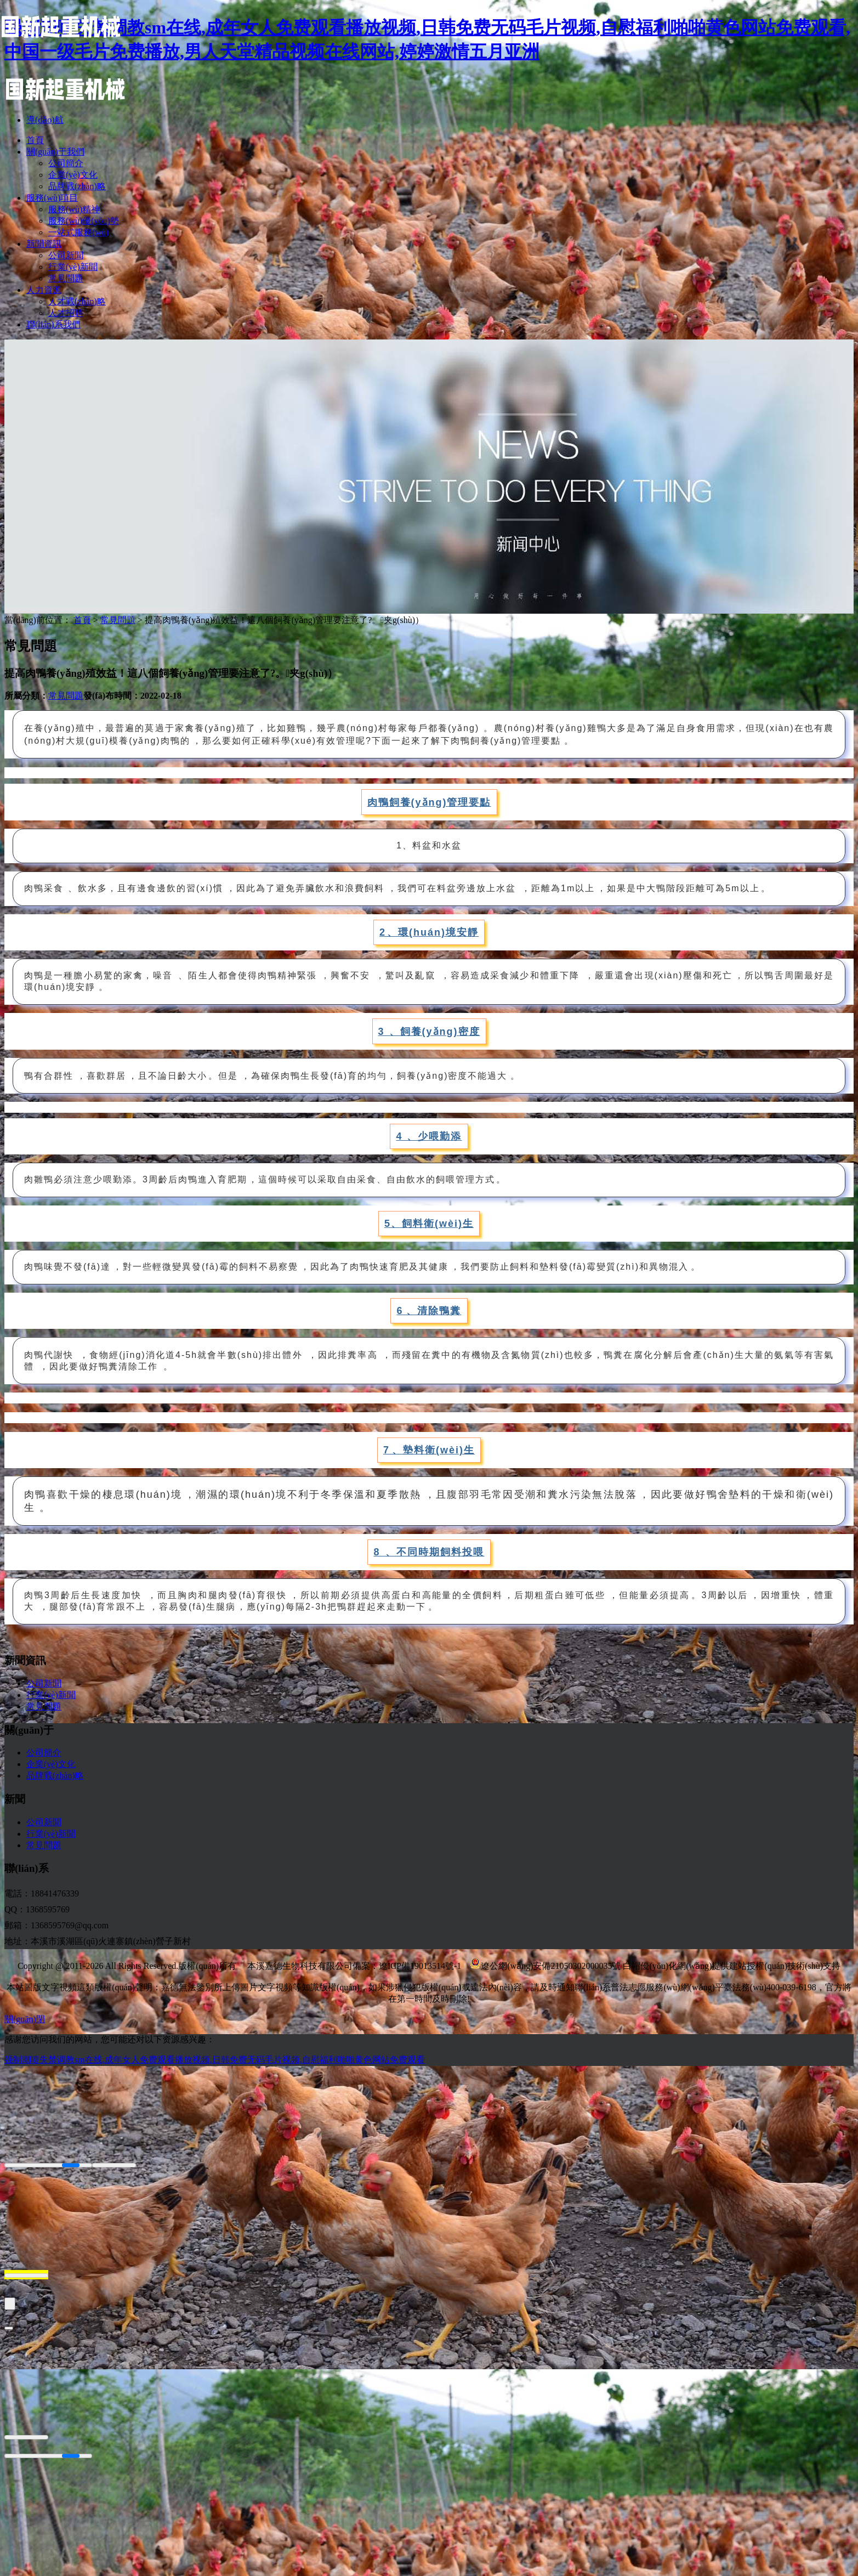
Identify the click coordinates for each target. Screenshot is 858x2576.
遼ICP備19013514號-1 (420, 1966)
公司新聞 (43, 1683)
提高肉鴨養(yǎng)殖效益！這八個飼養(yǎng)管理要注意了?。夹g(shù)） (284, 620)
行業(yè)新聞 (51, 1695)
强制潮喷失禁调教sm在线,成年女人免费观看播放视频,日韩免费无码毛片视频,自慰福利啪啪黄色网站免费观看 (214, 2059)
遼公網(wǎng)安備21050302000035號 (545, 1966)
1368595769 (48, 1909)
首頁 (82, 620)
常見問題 (117, 620)
